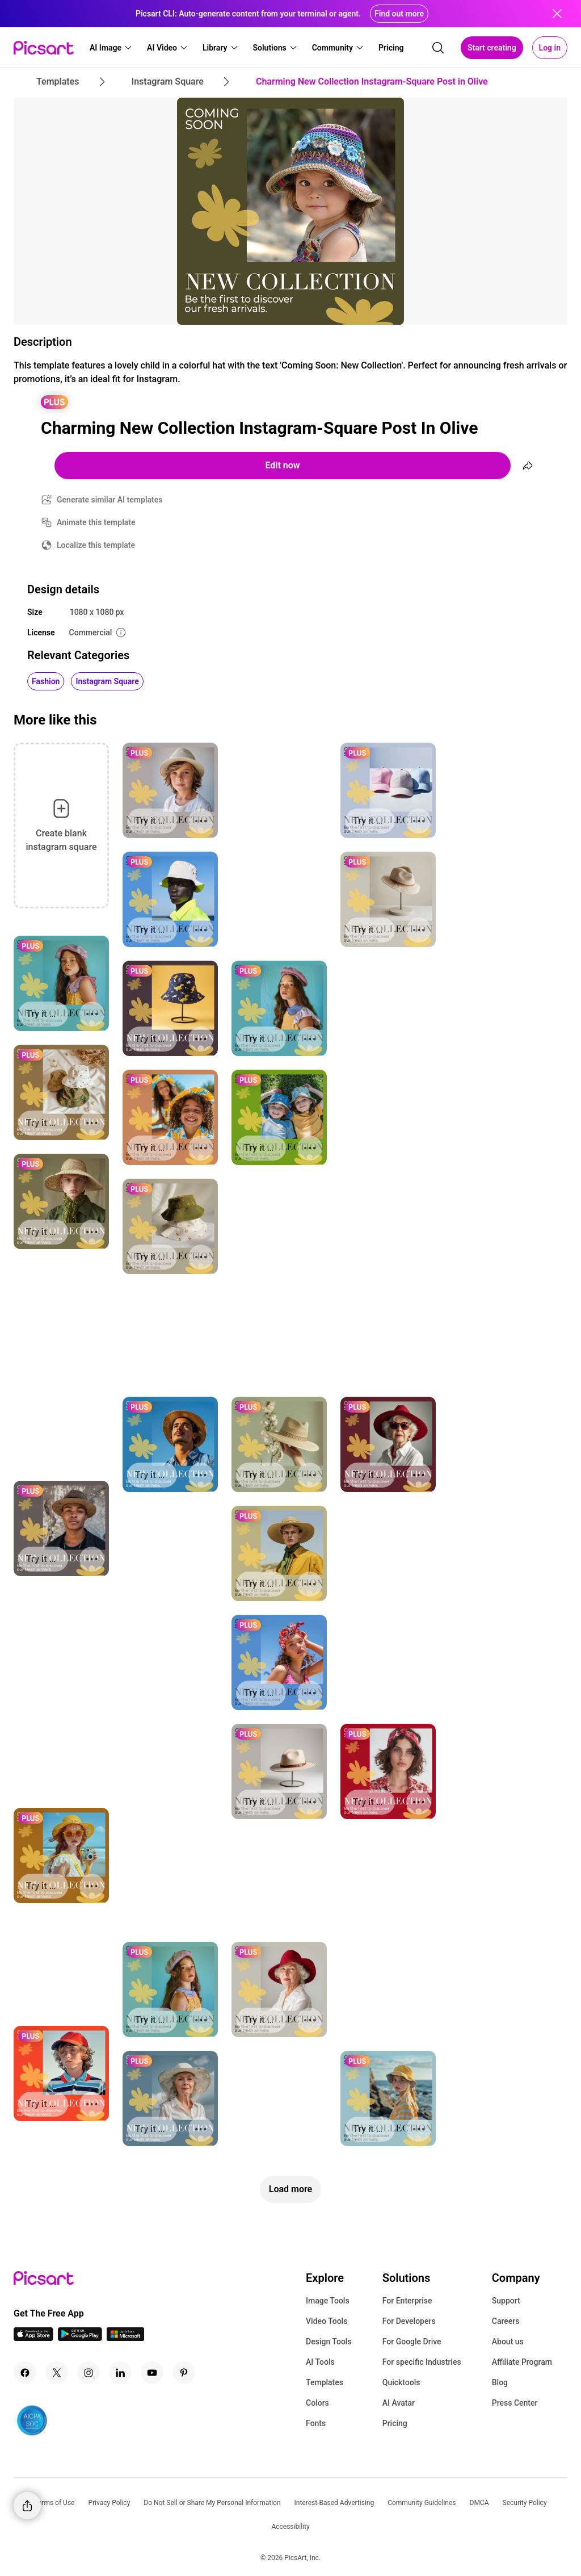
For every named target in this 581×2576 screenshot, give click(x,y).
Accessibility (290, 2527)
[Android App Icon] (80, 2337)
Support (506, 2300)
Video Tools (326, 2321)
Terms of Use (54, 2503)
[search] (438, 47)
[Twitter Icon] (56, 2372)
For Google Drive (411, 2341)
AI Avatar (398, 2402)
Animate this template (96, 522)
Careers (506, 2321)
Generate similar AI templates (110, 499)
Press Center (515, 2402)
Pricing (394, 2423)
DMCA (479, 2503)
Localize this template (96, 545)
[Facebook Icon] (25, 2372)
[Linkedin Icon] (120, 2372)
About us (508, 2341)
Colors (317, 2402)
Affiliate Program (522, 2361)
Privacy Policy (109, 2503)
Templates (324, 2382)
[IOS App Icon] (33, 2337)
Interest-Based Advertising (334, 2503)
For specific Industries (421, 2361)
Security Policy (525, 2503)
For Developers (409, 2321)
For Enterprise (407, 2300)
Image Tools (328, 2300)
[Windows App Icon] (125, 2337)
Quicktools (401, 2382)
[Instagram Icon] (88, 2372)
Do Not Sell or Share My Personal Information (212, 2503)
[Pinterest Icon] (183, 2372)
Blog (500, 2382)
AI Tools (320, 2361)
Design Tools (329, 2341)
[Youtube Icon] (152, 2372)
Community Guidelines (422, 2503)
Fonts (316, 2423)
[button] (111, 48)
